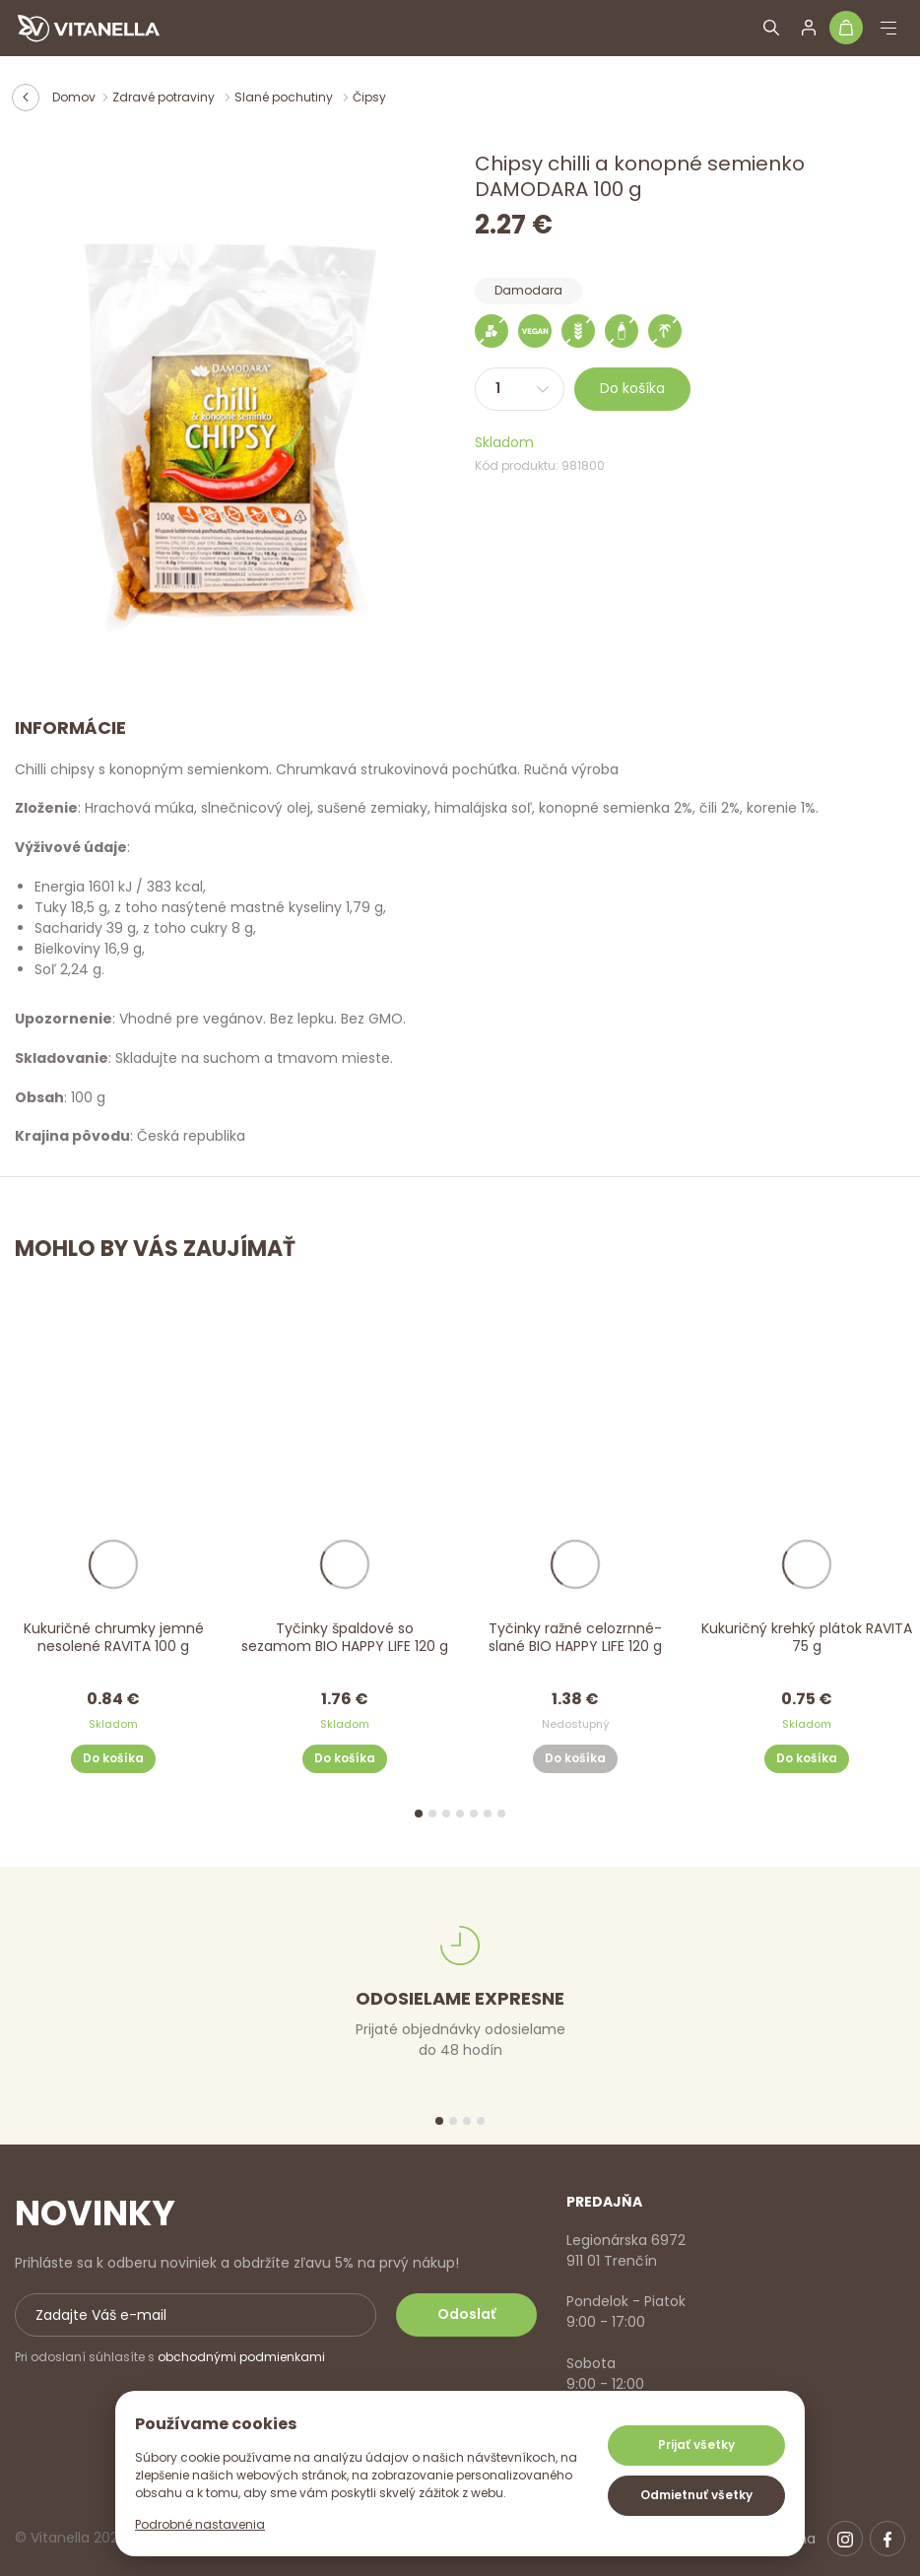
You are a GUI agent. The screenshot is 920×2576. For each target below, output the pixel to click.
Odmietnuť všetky (696, 2494)
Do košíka (632, 388)
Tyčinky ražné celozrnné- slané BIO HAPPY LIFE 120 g (575, 1636)
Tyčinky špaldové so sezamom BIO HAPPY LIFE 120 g (344, 1636)
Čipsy (369, 97)
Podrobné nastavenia (200, 2524)
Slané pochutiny (285, 97)
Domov (74, 97)
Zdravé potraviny (165, 97)
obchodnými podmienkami (241, 2356)
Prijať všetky (696, 2444)
